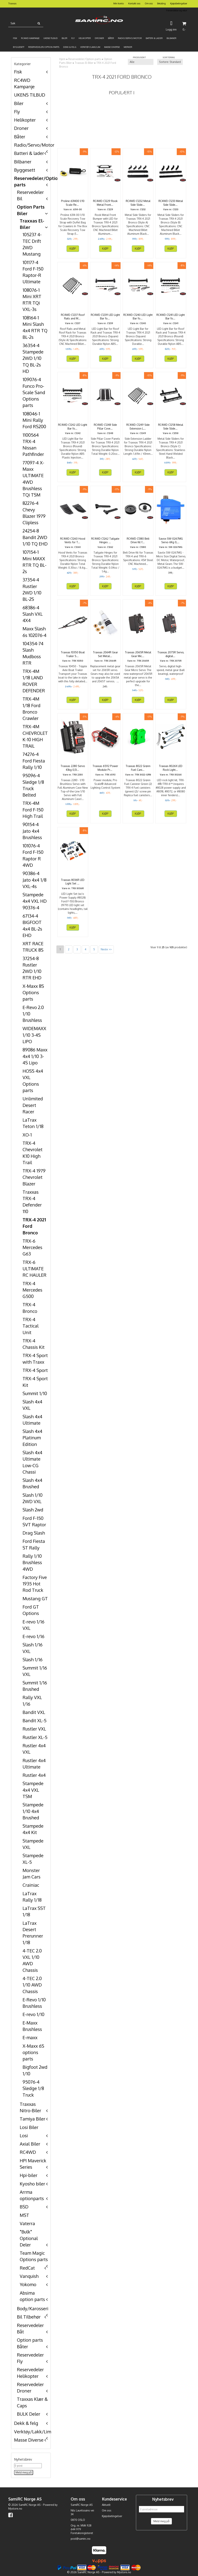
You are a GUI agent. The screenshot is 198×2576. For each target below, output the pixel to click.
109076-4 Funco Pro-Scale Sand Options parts (34, 392)
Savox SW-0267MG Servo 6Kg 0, (171, 551)
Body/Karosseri (32, 2308)
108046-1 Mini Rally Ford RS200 (34, 420)
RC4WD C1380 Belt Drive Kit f (138, 551)
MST (24, 2215)
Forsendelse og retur (176, 10)
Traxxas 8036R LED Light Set (72, 900)
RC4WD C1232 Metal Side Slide (138, 202)
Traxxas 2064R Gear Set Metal (105, 669)
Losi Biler (29, 2127)
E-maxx (30, 2037)
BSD (24, 2207)
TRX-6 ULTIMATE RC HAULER (34, 1268)
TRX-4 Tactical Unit (31, 1325)
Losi (24, 2135)
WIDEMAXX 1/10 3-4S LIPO (34, 1034)
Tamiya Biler (32, 2119)
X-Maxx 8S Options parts (33, 992)
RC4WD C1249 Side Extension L (138, 434)
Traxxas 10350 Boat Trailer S (73, 669)
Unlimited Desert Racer (33, 1105)
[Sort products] (170, 62)
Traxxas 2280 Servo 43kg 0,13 (73, 782)
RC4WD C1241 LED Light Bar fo (170, 320)
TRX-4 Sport (35, 1370)
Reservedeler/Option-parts (84, 59)
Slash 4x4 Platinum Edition (32, 1437)
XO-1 (27, 1135)
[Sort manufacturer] (140, 62)
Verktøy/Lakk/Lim (32, 2431)
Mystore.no (15, 2508)
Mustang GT (35, 1598)
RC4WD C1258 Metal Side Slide (170, 434)
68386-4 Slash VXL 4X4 (33, 614)
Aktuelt (106, 2504)
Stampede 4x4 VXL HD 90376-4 (35, 901)
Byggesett (24, 170)
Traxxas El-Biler (84, 62)
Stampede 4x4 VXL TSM (33, 1789)
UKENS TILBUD (29, 95)
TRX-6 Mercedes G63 (32, 1247)
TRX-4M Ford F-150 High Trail (33, 809)
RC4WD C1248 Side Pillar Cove (105, 434)
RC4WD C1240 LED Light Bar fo (138, 320)
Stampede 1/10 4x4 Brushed (33, 1811)
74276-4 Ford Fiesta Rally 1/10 (34, 760)
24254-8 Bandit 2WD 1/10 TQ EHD (35, 537)
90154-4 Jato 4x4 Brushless (32, 830)
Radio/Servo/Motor (34, 145)
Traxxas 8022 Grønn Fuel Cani (138, 782)
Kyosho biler (32, 2184)
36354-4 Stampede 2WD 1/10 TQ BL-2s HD (33, 358)
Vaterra (27, 2223)
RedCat (27, 2268)
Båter (19, 136)
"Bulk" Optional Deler (29, 2238)
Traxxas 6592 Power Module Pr (105, 782)
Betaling (161, 3)
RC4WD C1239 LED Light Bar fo (105, 320)
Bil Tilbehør (29, 2317)
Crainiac (31, 1885)
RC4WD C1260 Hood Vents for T (72, 551)
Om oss (149, 3)
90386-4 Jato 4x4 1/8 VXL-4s (34, 879)
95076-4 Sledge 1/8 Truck (33, 2088)
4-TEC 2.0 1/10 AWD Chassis (32, 1984)
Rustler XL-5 (35, 1737)
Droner (21, 128)
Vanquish (29, 2276)
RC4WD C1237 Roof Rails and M (73, 320)
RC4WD (28, 2152)
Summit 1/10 (35, 1393)
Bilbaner (22, 162)
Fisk (18, 72)
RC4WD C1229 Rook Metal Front (105, 202)
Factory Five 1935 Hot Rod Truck (35, 1583)
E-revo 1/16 (33, 1636)
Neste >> (106, 968)
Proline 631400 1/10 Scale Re (72, 202)
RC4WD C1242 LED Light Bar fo (72, 434)
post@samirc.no (80, 2538)
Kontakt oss (134, 3)
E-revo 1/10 (33, 2014)
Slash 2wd (33, 1510)
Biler (19, 103)
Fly (17, 111)
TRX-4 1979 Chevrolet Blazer (34, 1177)
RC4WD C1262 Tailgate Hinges (105, 551)
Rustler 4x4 (34, 1775)
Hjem (62, 59)
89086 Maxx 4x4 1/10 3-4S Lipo (35, 1056)
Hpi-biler (28, 2175)
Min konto (118, 3)
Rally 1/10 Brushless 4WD (32, 1562)
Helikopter (25, 120)
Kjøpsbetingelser (178, 3)
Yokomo (28, 2284)
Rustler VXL (34, 1729)
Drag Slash (34, 1533)
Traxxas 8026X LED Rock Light (170, 782)
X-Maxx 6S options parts (33, 2052)
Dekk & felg (26, 2423)
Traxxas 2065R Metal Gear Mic (138, 669)
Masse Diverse (28, 2440)
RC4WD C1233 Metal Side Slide (171, 202)
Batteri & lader (29, 153)
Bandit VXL (34, 1712)
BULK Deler (28, 2414)
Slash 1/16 (32, 1659)
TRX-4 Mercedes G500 (32, 1289)
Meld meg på (161, 2521)
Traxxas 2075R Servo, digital (170, 669)
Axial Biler (30, 2144)
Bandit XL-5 (34, 1720)
